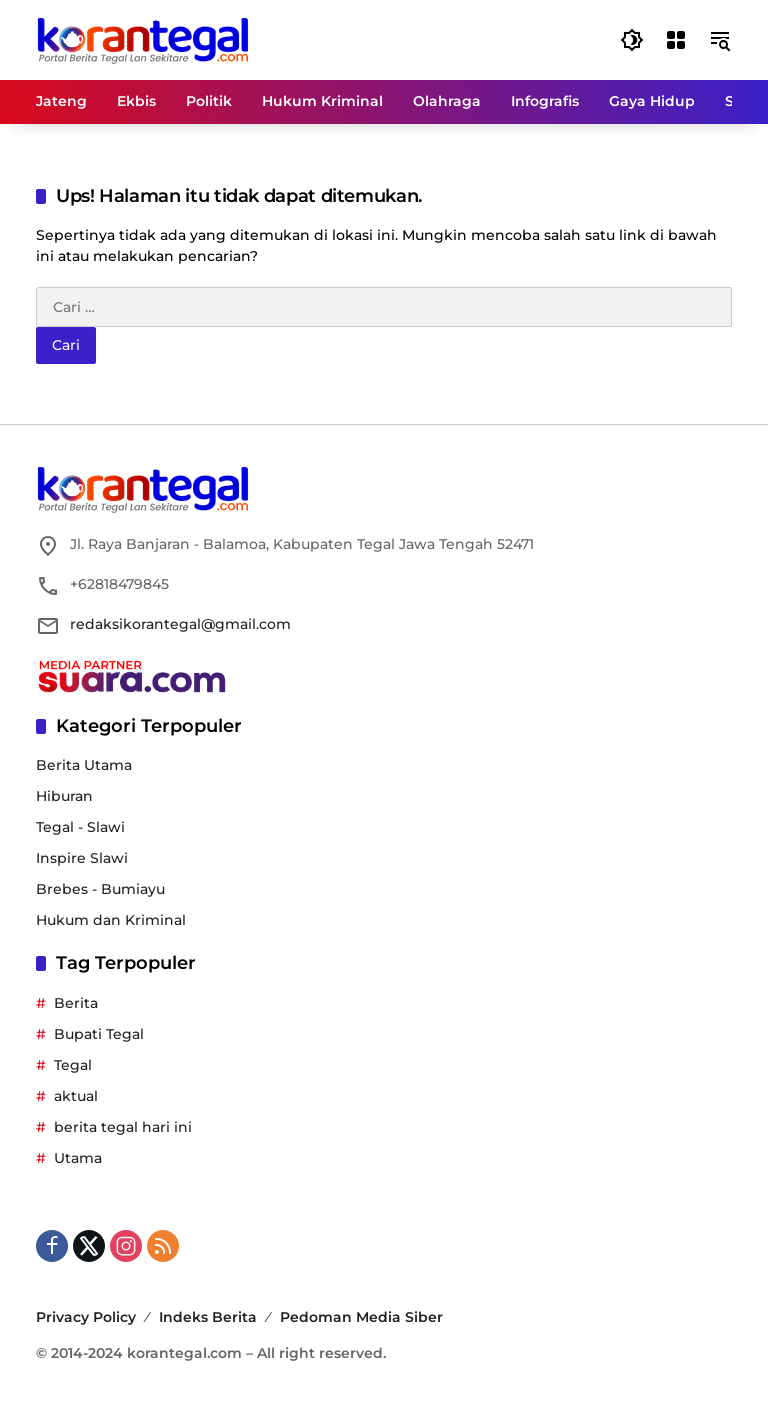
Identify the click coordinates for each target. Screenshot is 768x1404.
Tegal (73, 1065)
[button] (632, 40)
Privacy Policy (86, 1317)
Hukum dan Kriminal (111, 920)
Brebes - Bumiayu (100, 889)
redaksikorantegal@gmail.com (180, 624)
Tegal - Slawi (80, 827)
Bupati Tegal (99, 1034)
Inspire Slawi (82, 858)
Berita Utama (84, 765)
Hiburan (64, 796)
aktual (76, 1096)
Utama (78, 1158)
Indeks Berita (208, 1317)
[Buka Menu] (676, 40)
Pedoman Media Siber (361, 1317)
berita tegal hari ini (123, 1127)
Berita (76, 1003)
